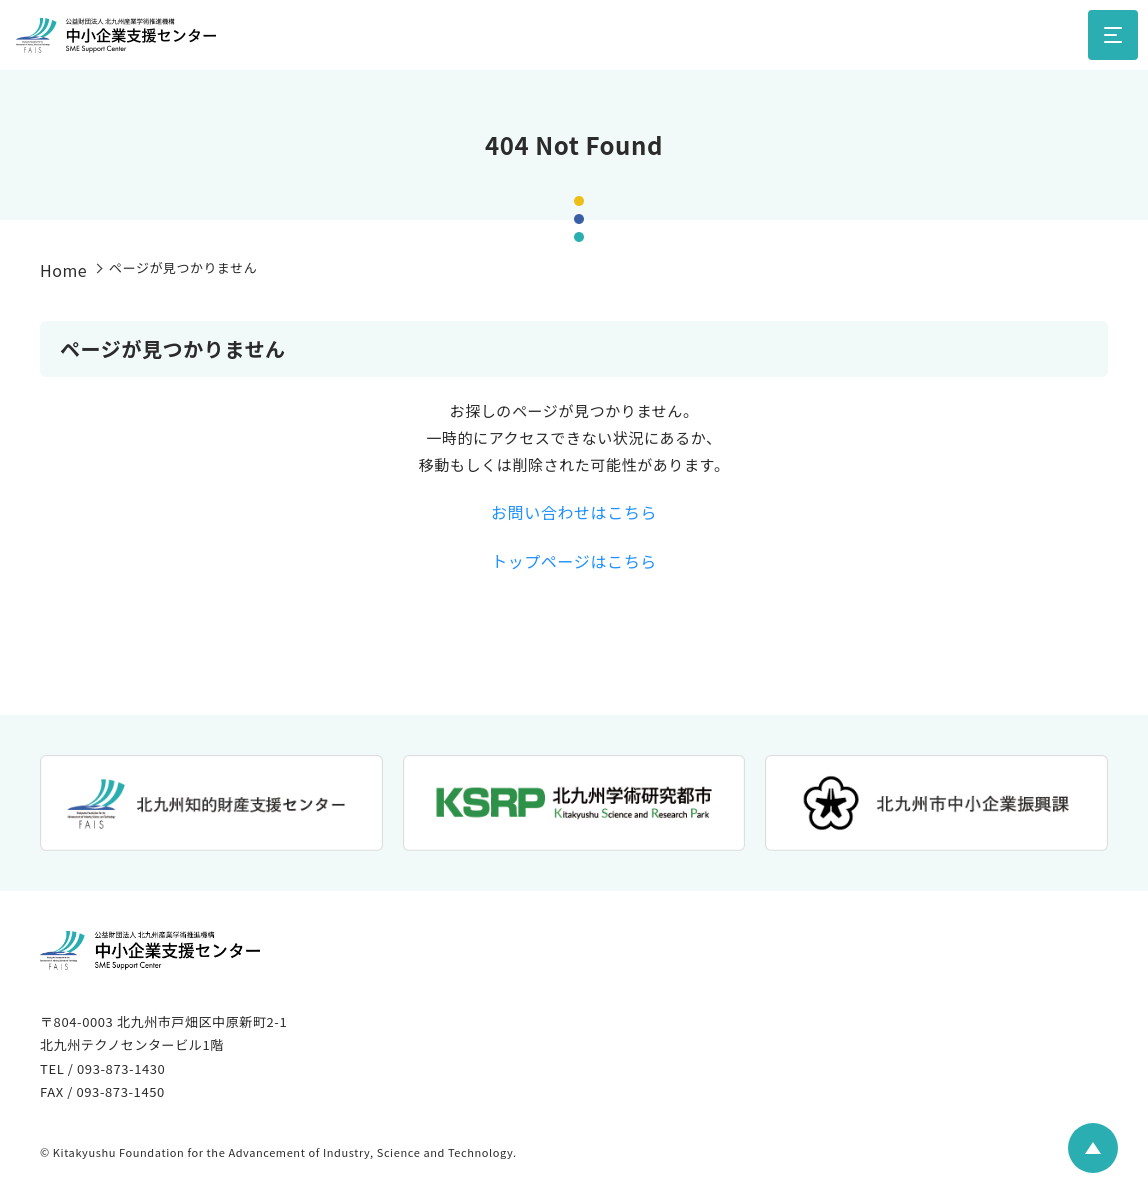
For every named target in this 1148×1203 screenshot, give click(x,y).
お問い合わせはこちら (574, 512)
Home (63, 270)
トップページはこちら (574, 561)
